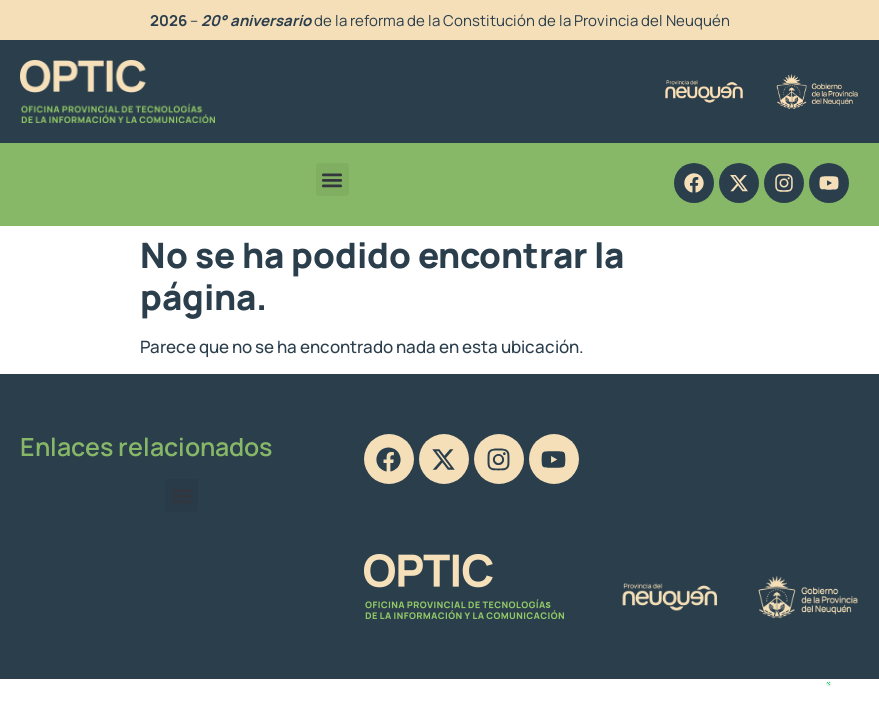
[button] (332, 179)
